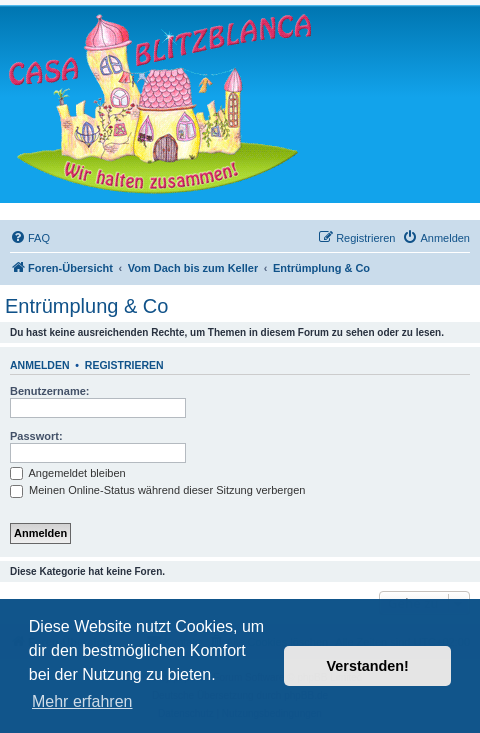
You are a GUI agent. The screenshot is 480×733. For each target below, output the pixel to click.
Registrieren (124, 365)
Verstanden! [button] (368, 666)
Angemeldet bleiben (68, 473)
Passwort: (36, 436)
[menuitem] (30, 238)
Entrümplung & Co (86, 306)
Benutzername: (49, 391)
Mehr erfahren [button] (82, 701)
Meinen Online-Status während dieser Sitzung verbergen (157, 490)
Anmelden (40, 365)
